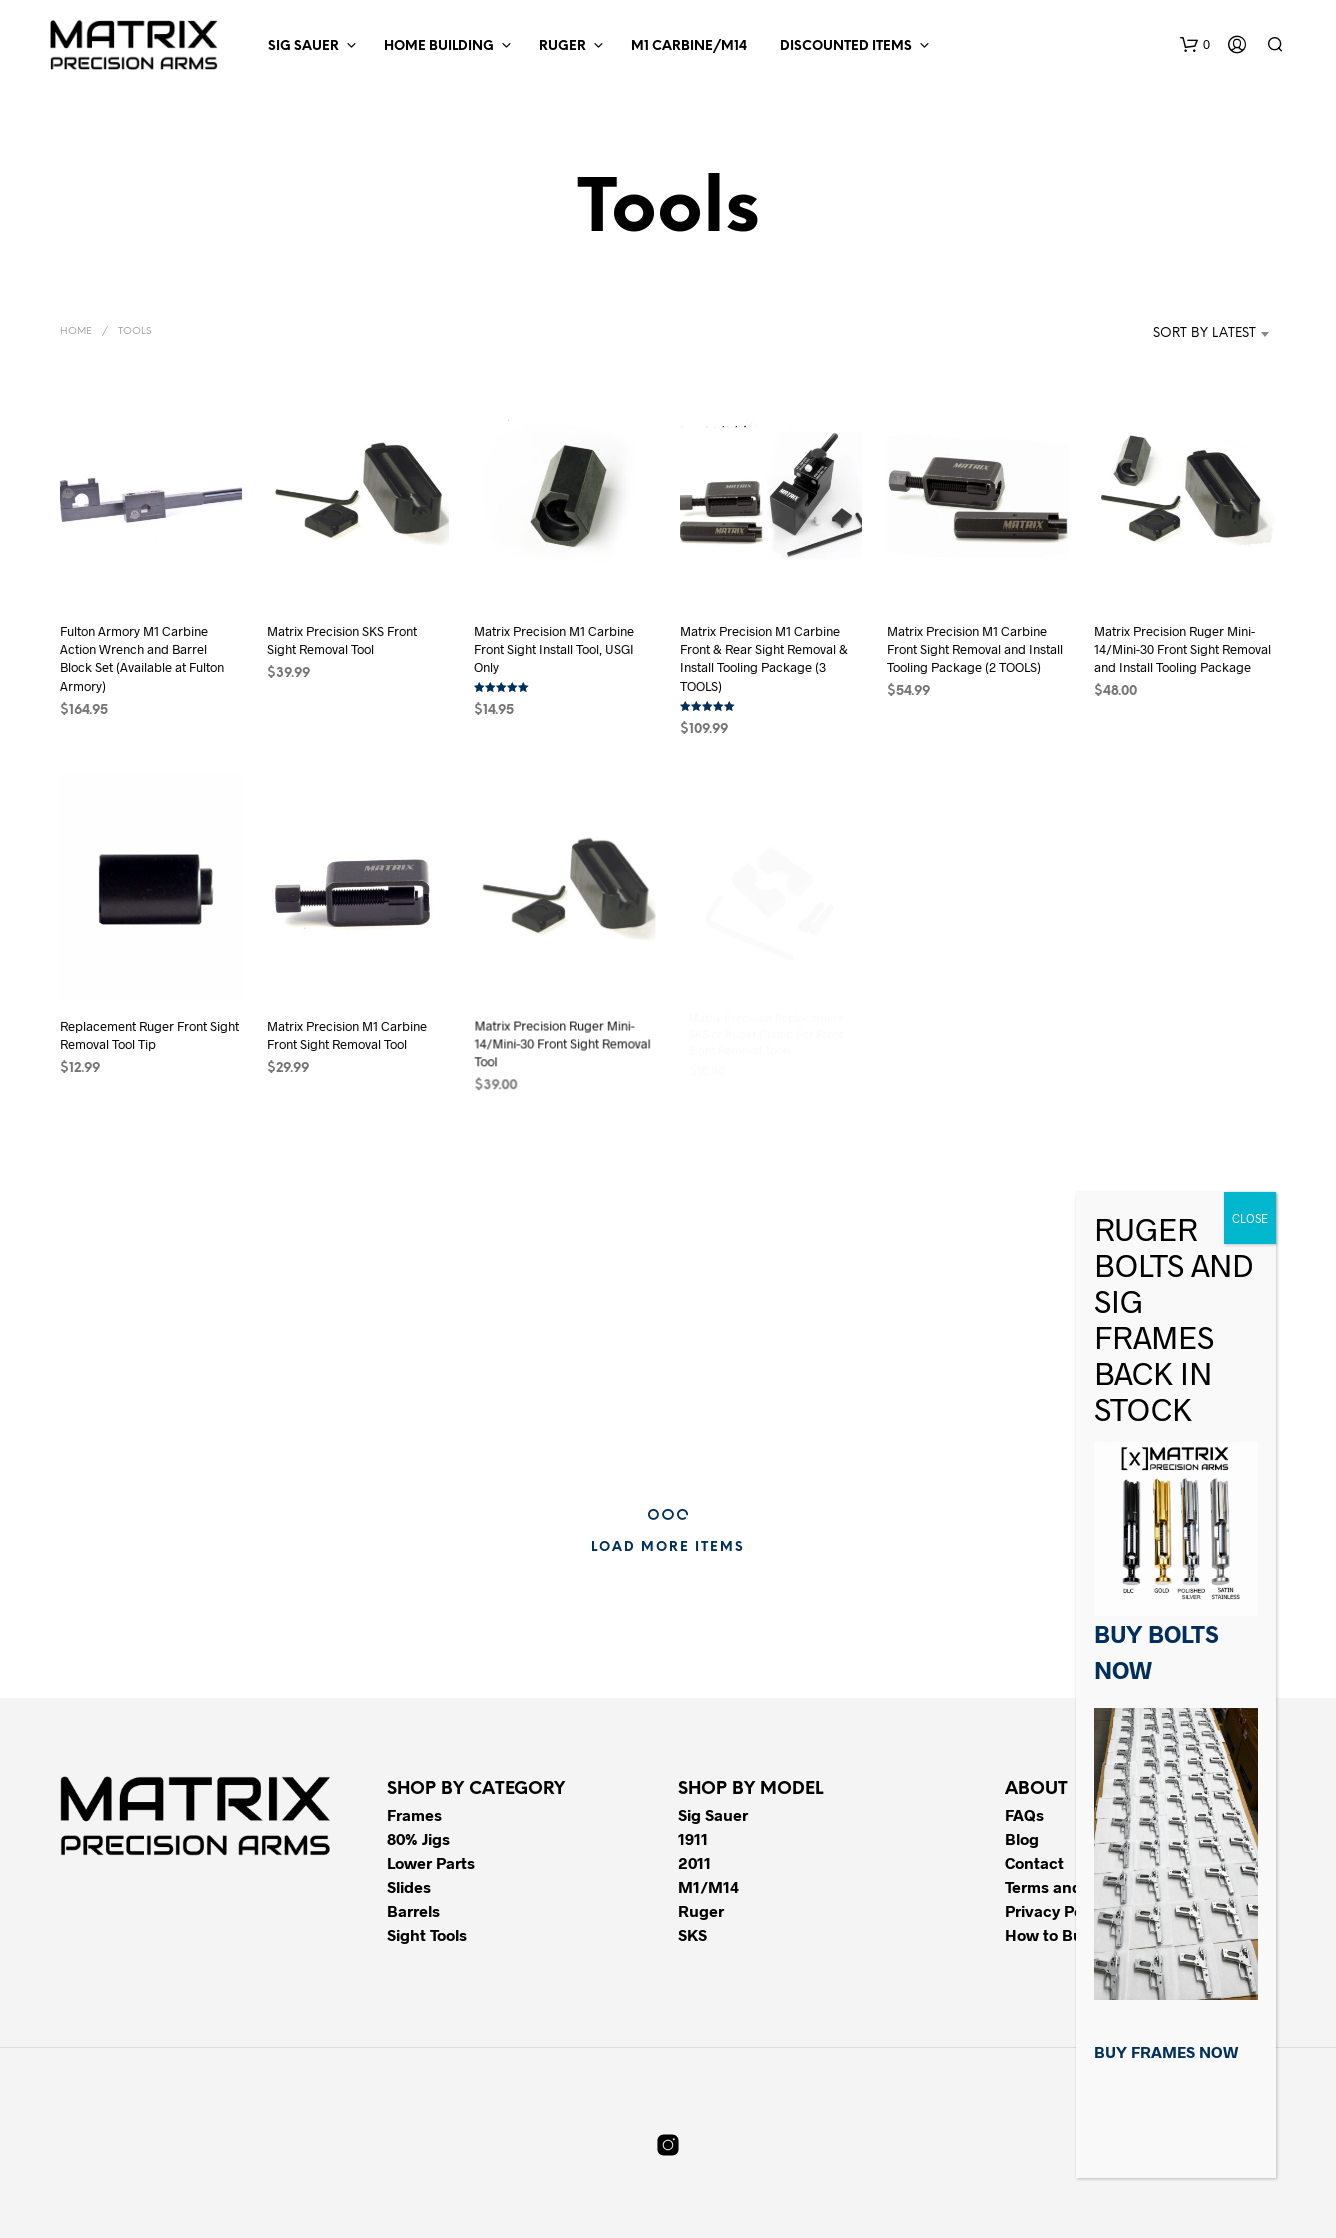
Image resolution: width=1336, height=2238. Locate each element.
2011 (694, 1862)
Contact (1034, 1862)
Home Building (439, 46)
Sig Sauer (303, 46)
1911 (693, 1838)
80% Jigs (418, 1838)
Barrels (413, 1910)
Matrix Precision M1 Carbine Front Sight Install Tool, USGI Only (554, 649)
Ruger (562, 46)
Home (76, 331)
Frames (414, 1814)
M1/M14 (708, 1886)
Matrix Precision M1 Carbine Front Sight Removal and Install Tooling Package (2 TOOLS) (975, 649)
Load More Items (668, 1547)
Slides (409, 1886)
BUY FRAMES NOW (1166, 2051)
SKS (692, 1934)
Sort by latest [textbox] (1204, 333)
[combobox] (1174, 334)
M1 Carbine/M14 (689, 46)
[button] (1195, 45)
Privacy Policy (1056, 1910)
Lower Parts (431, 1862)
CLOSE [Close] (1250, 1218)
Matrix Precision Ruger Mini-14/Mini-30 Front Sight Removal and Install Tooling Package (1182, 649)
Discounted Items (846, 46)
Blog (1022, 1838)
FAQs (1024, 1814)
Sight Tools (427, 1934)
